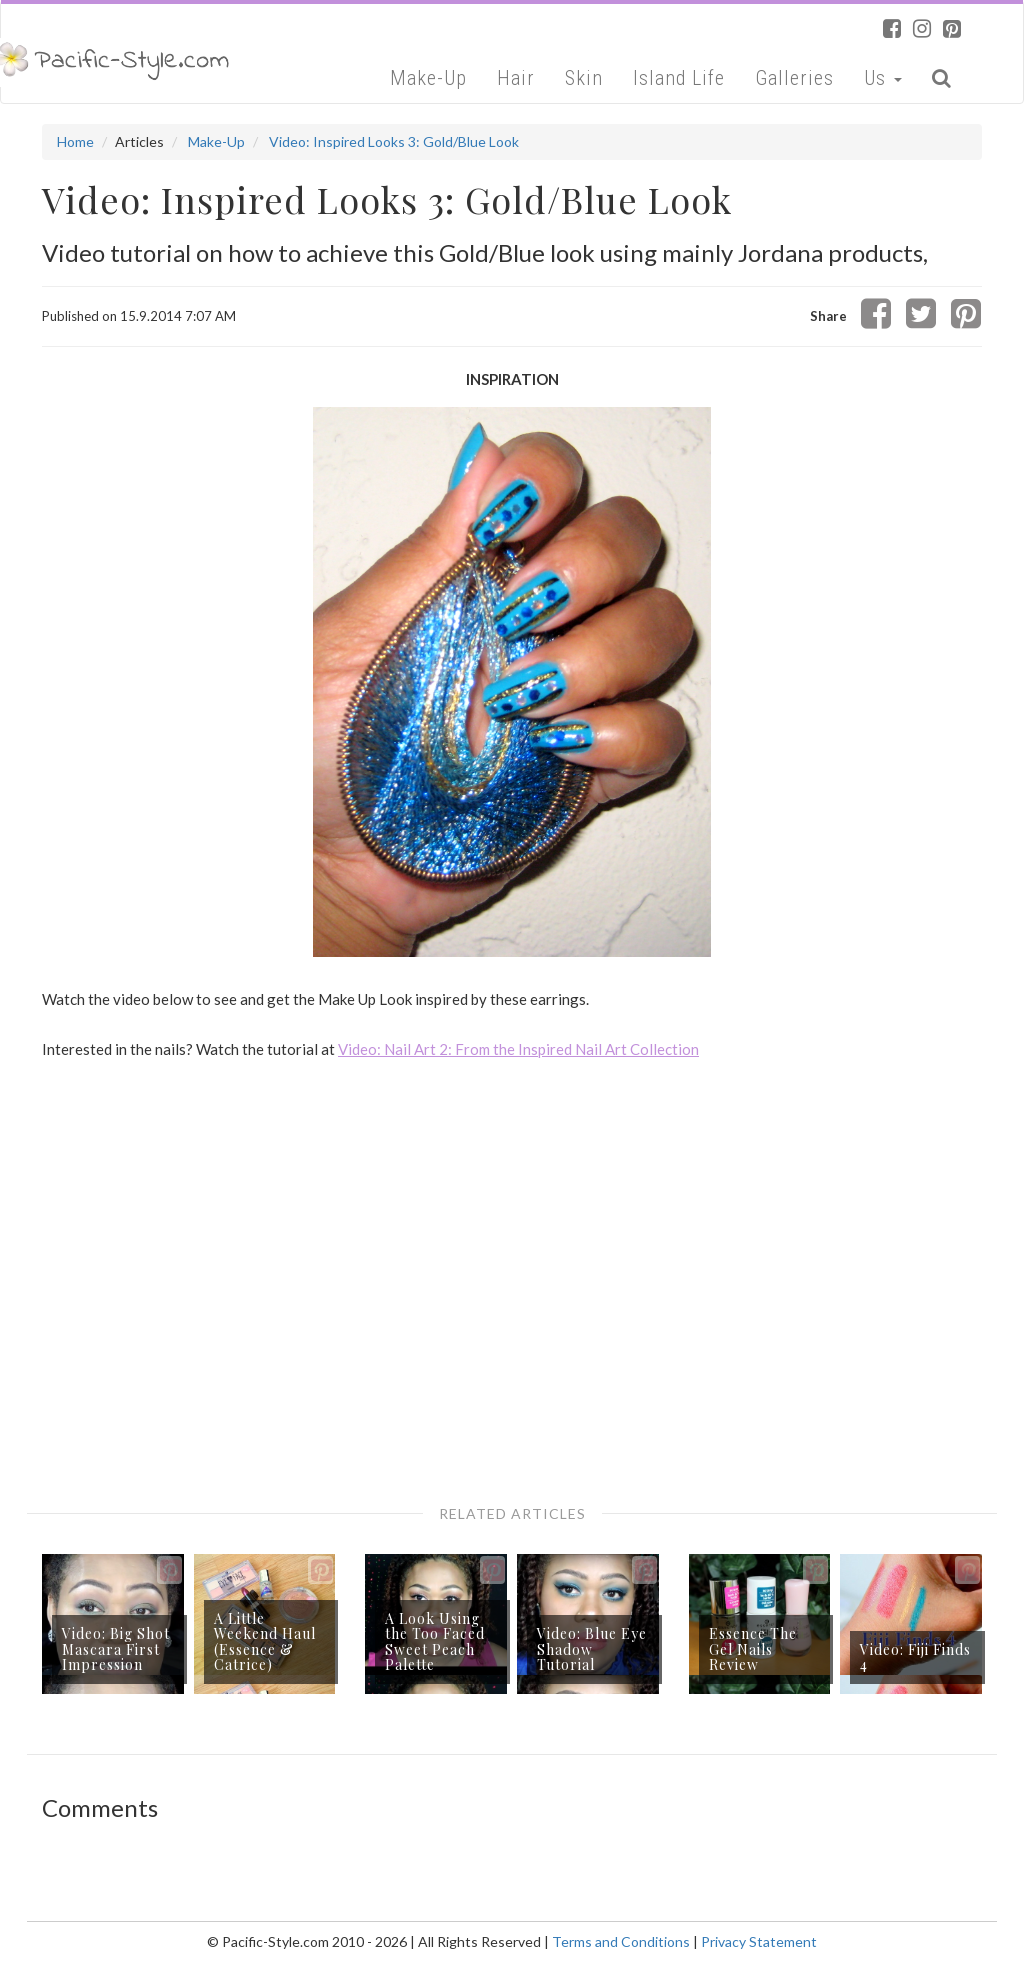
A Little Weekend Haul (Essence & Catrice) (265, 1641)
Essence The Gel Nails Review (753, 1649)
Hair (516, 78)
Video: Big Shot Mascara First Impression (116, 1649)
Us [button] (883, 78)
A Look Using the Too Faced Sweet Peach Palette (435, 1641)
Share (828, 316)
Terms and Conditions (621, 1941)
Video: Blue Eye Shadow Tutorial (592, 1649)
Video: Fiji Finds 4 (915, 1657)
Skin (584, 78)
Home (75, 141)
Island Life (679, 78)
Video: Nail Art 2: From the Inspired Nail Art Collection (518, 1049)
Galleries (794, 78)
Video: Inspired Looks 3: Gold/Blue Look (394, 141)
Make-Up (428, 78)
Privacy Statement (759, 1941)
